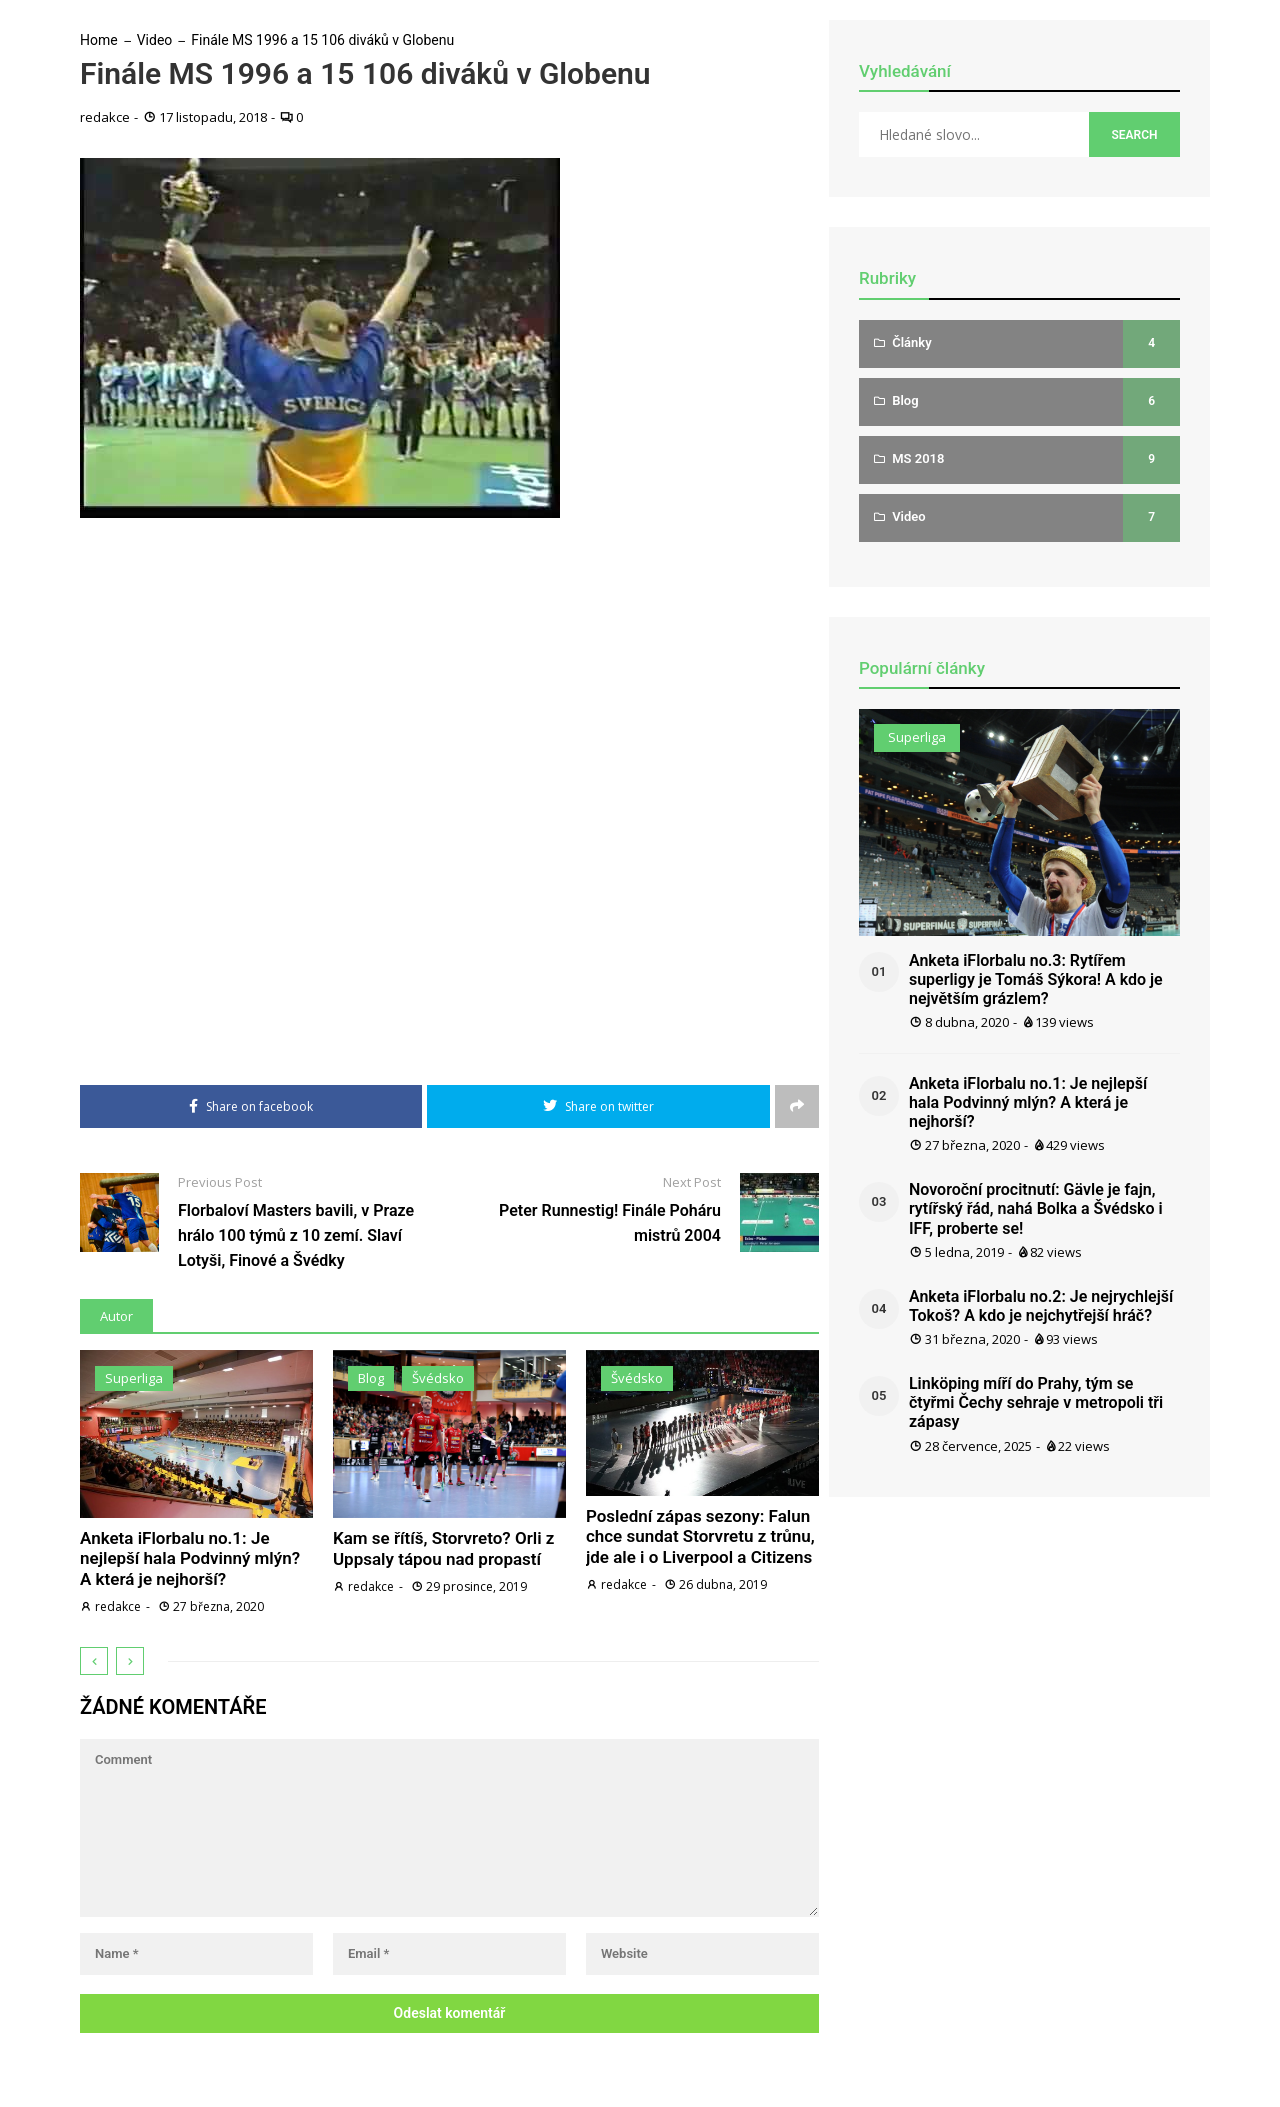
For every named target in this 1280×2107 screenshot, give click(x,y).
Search (1134, 135)
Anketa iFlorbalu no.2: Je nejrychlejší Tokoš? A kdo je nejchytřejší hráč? (1041, 1306)
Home (99, 40)
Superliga (134, 1378)
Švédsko (438, 1378)
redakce (105, 117)
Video (155, 40)
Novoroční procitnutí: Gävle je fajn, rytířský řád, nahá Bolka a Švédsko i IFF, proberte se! (1036, 1208)
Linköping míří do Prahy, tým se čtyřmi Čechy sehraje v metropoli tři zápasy (1036, 1402)
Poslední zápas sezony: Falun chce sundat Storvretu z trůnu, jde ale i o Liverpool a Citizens (700, 1536)
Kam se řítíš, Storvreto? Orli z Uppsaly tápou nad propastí (443, 1548)
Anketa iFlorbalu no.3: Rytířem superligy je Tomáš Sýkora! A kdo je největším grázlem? (1036, 979)
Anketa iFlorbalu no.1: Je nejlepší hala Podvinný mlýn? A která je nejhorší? (190, 1558)
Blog (371, 1378)
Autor (116, 1316)
